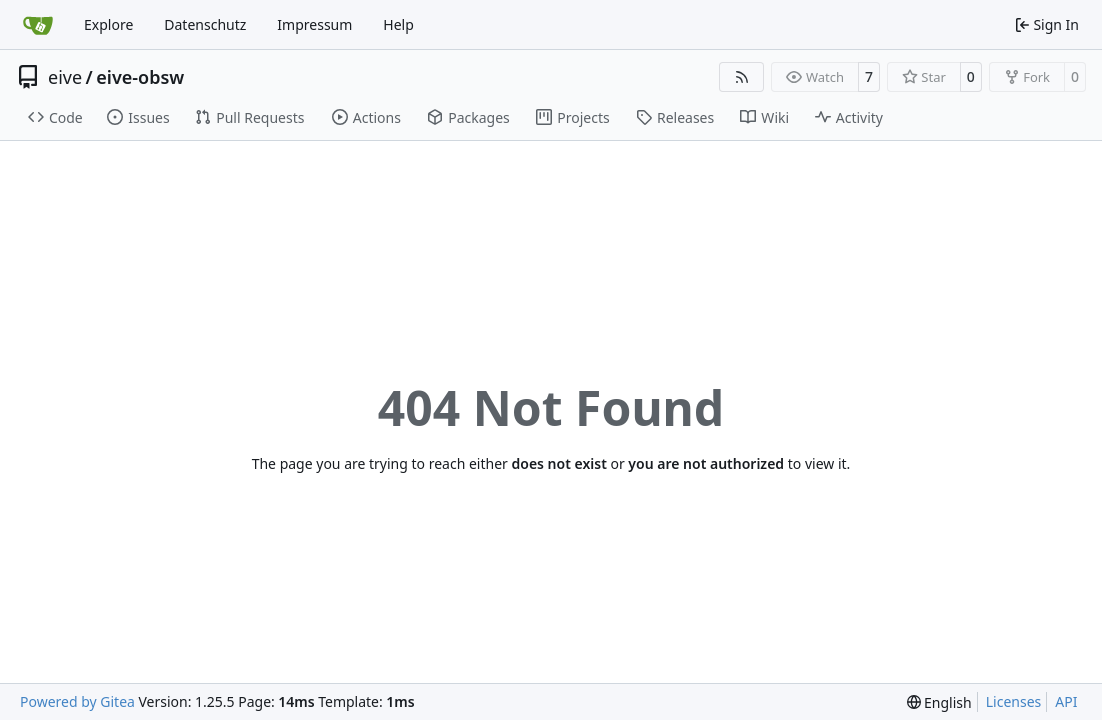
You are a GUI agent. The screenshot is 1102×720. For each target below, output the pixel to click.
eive (65, 77)
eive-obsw (140, 77)
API (1066, 701)
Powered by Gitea (77, 701)
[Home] (38, 25)
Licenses (1014, 701)
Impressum (314, 24)
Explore (108, 24)
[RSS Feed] (742, 77)
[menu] (939, 702)
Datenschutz (205, 24)
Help (398, 24)
